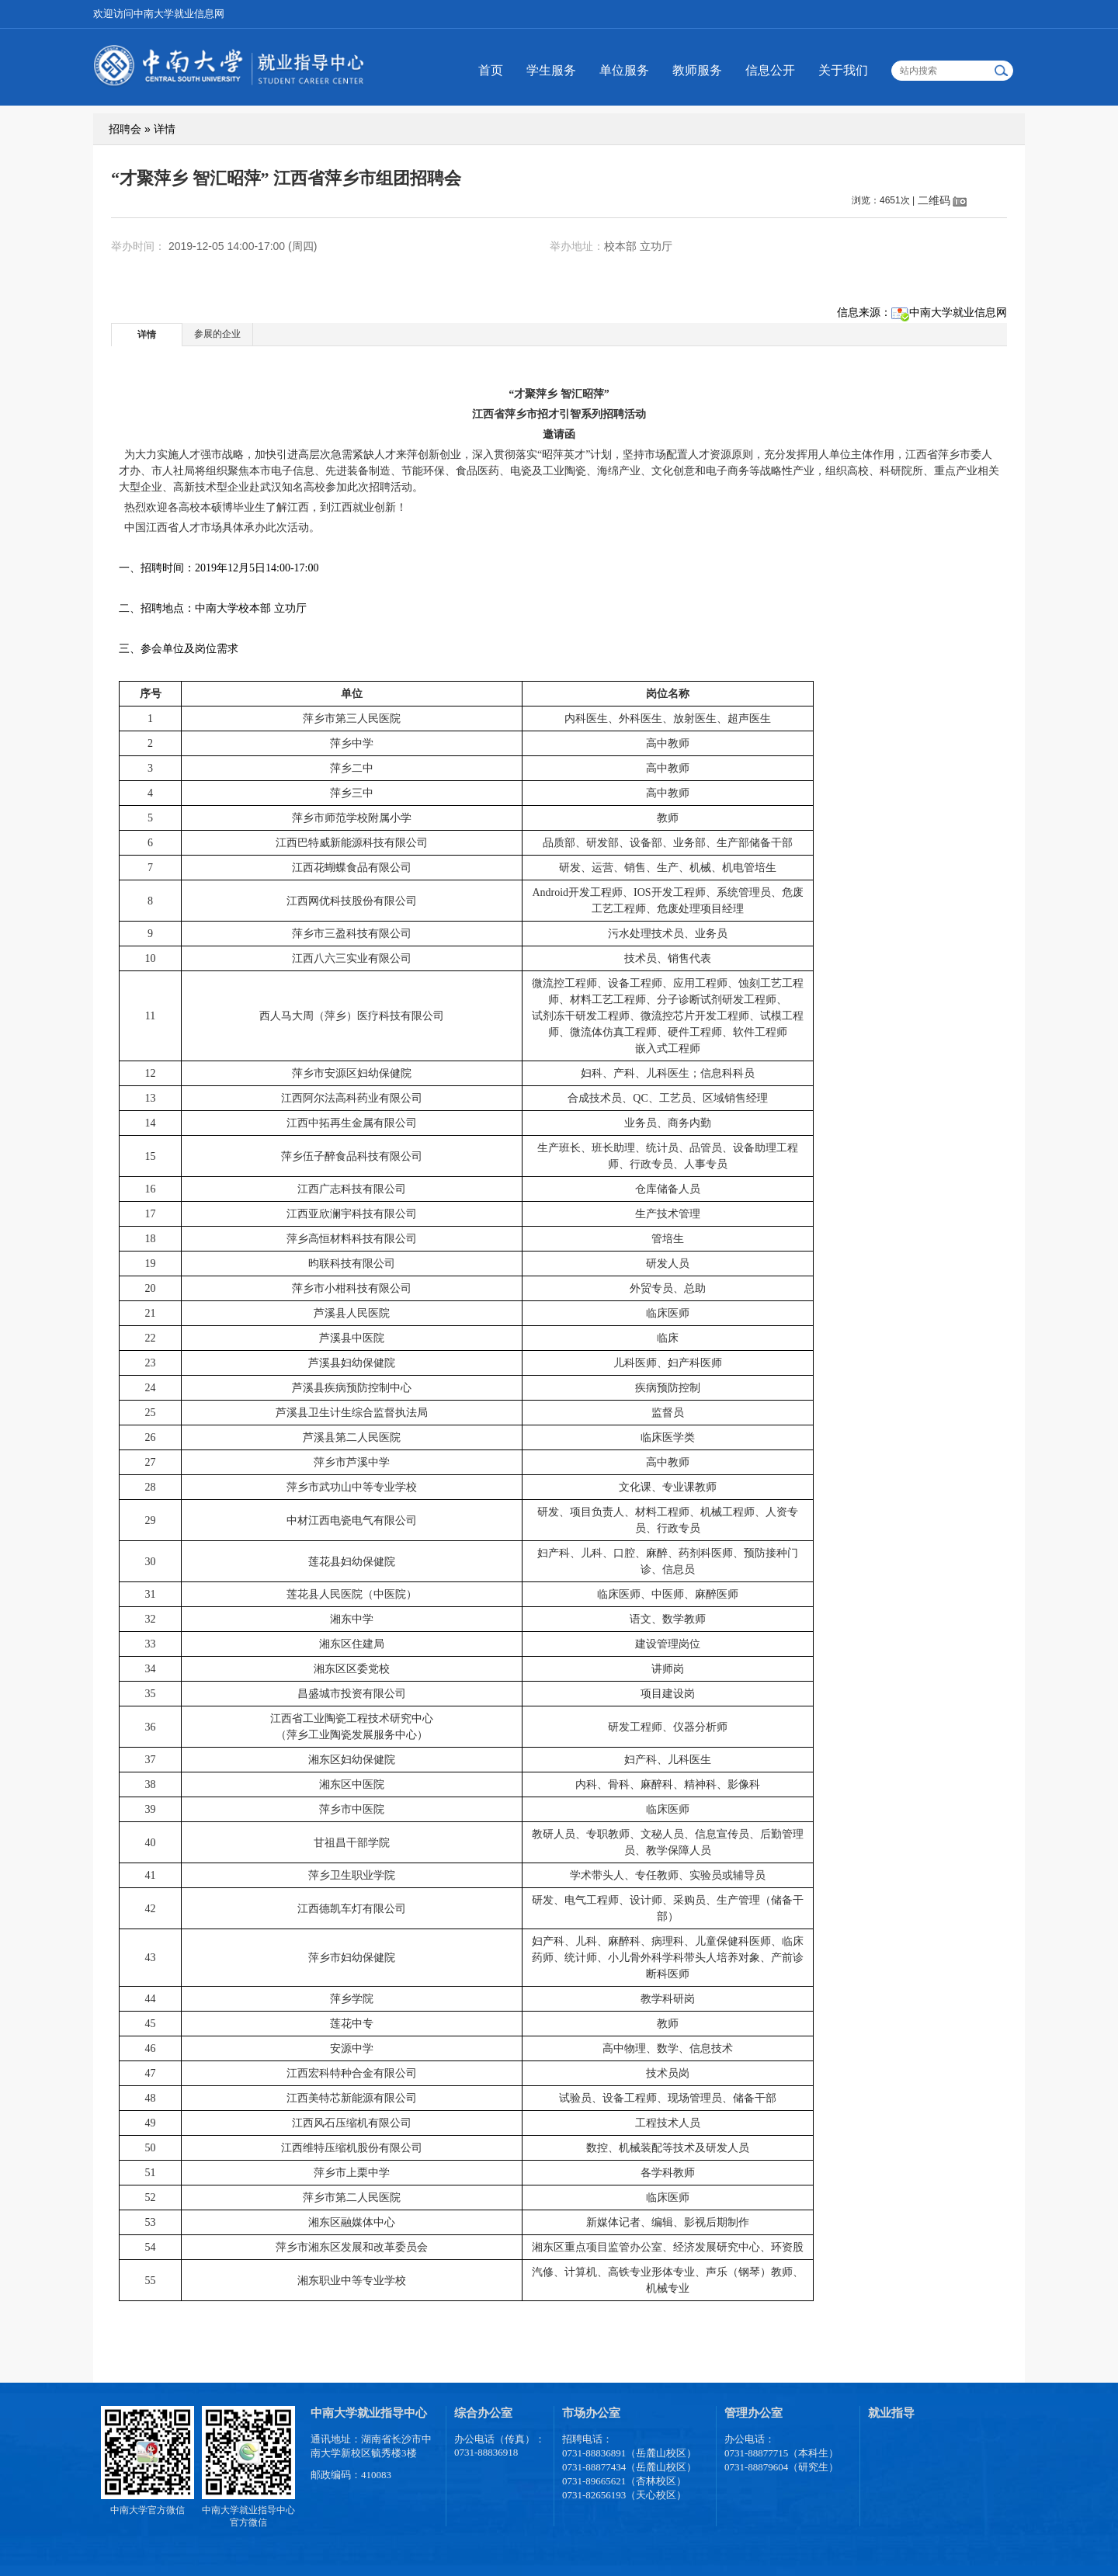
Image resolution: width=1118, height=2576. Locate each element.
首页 (490, 70)
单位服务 (624, 70)
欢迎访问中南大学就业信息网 (158, 13)
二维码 (934, 200)
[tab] (147, 334)
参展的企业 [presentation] (217, 333)
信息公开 (770, 70)
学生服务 (551, 70)
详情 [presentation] (146, 334)
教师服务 (697, 70)
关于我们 (843, 70)
